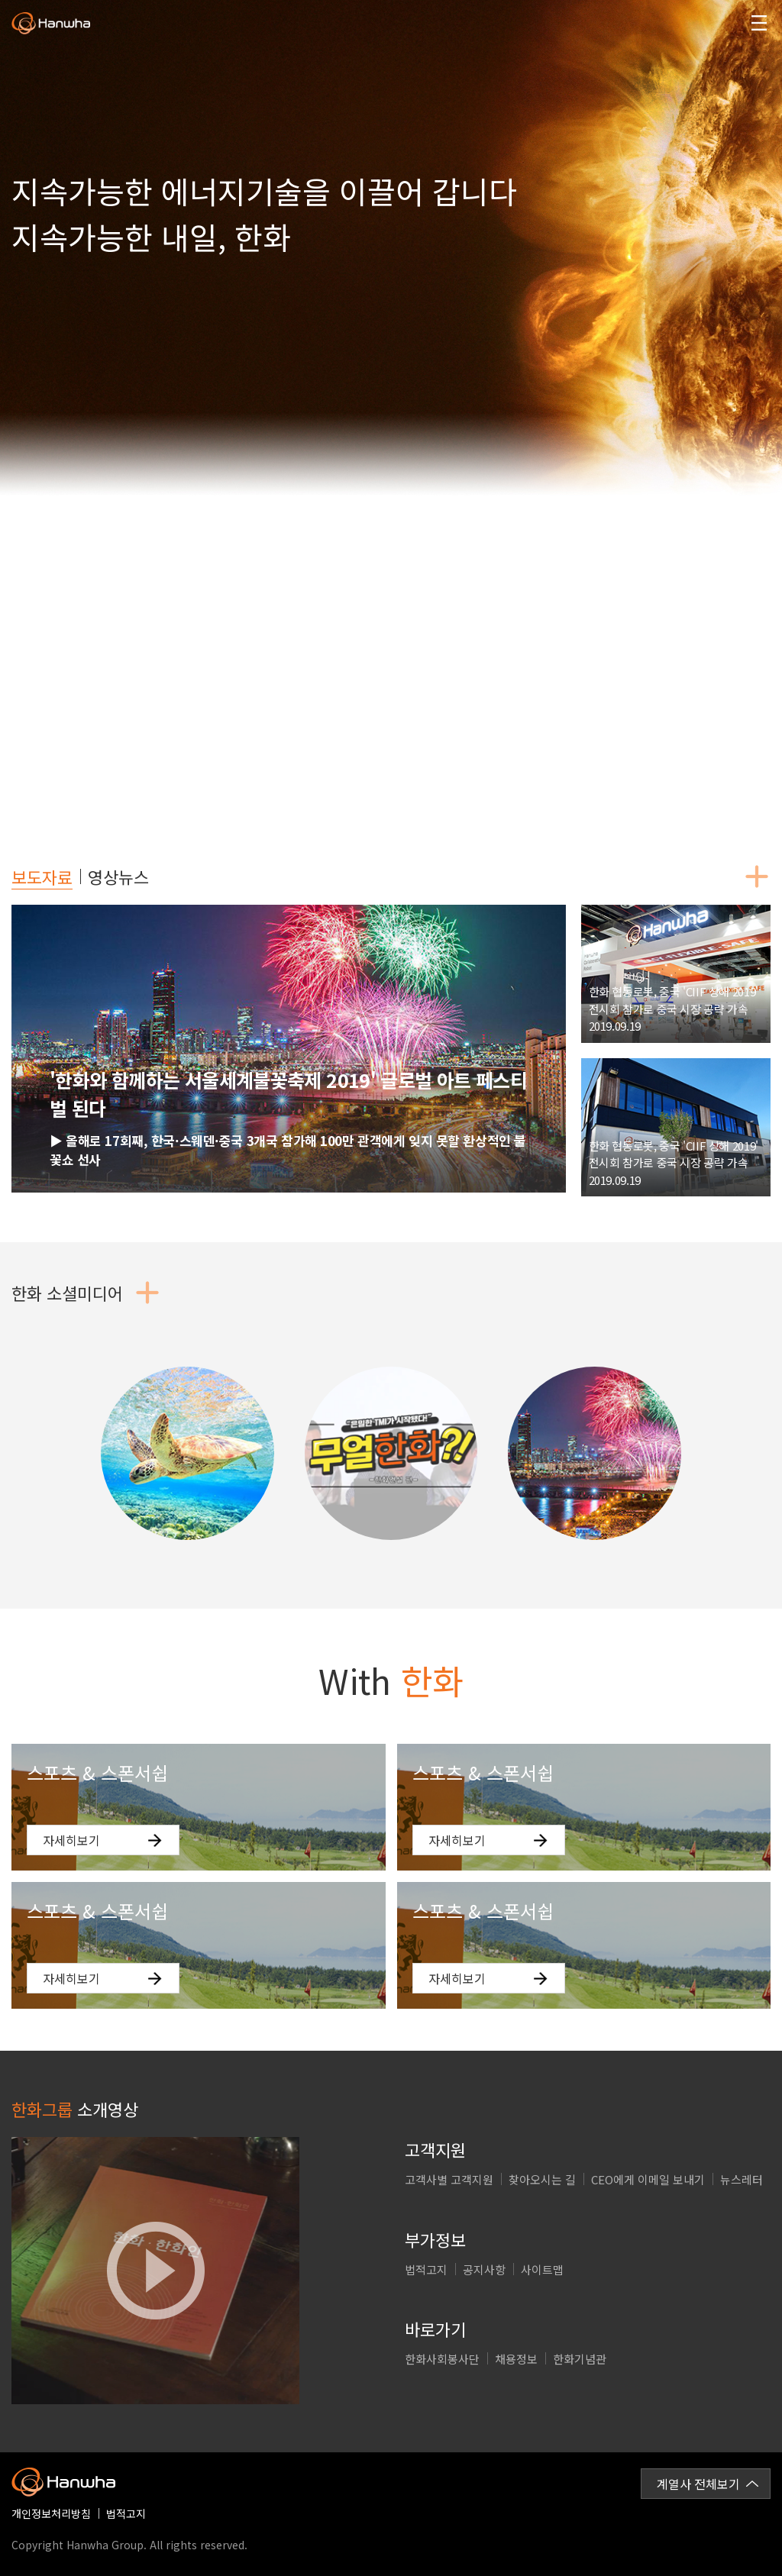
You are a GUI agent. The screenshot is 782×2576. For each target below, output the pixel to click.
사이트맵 (542, 2269)
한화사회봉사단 (442, 2359)
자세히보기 (71, 1840)
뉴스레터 (741, 2179)
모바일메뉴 (759, 23)
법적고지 (426, 2269)
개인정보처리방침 (51, 2513)
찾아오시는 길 (542, 2179)
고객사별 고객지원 (449, 2179)
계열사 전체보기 (698, 2483)
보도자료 (42, 876)
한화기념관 (579, 2359)
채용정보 (516, 2359)
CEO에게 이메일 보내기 (648, 2179)
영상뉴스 (118, 876)
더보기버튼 (757, 876)
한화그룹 (50, 24)
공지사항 (484, 2269)
